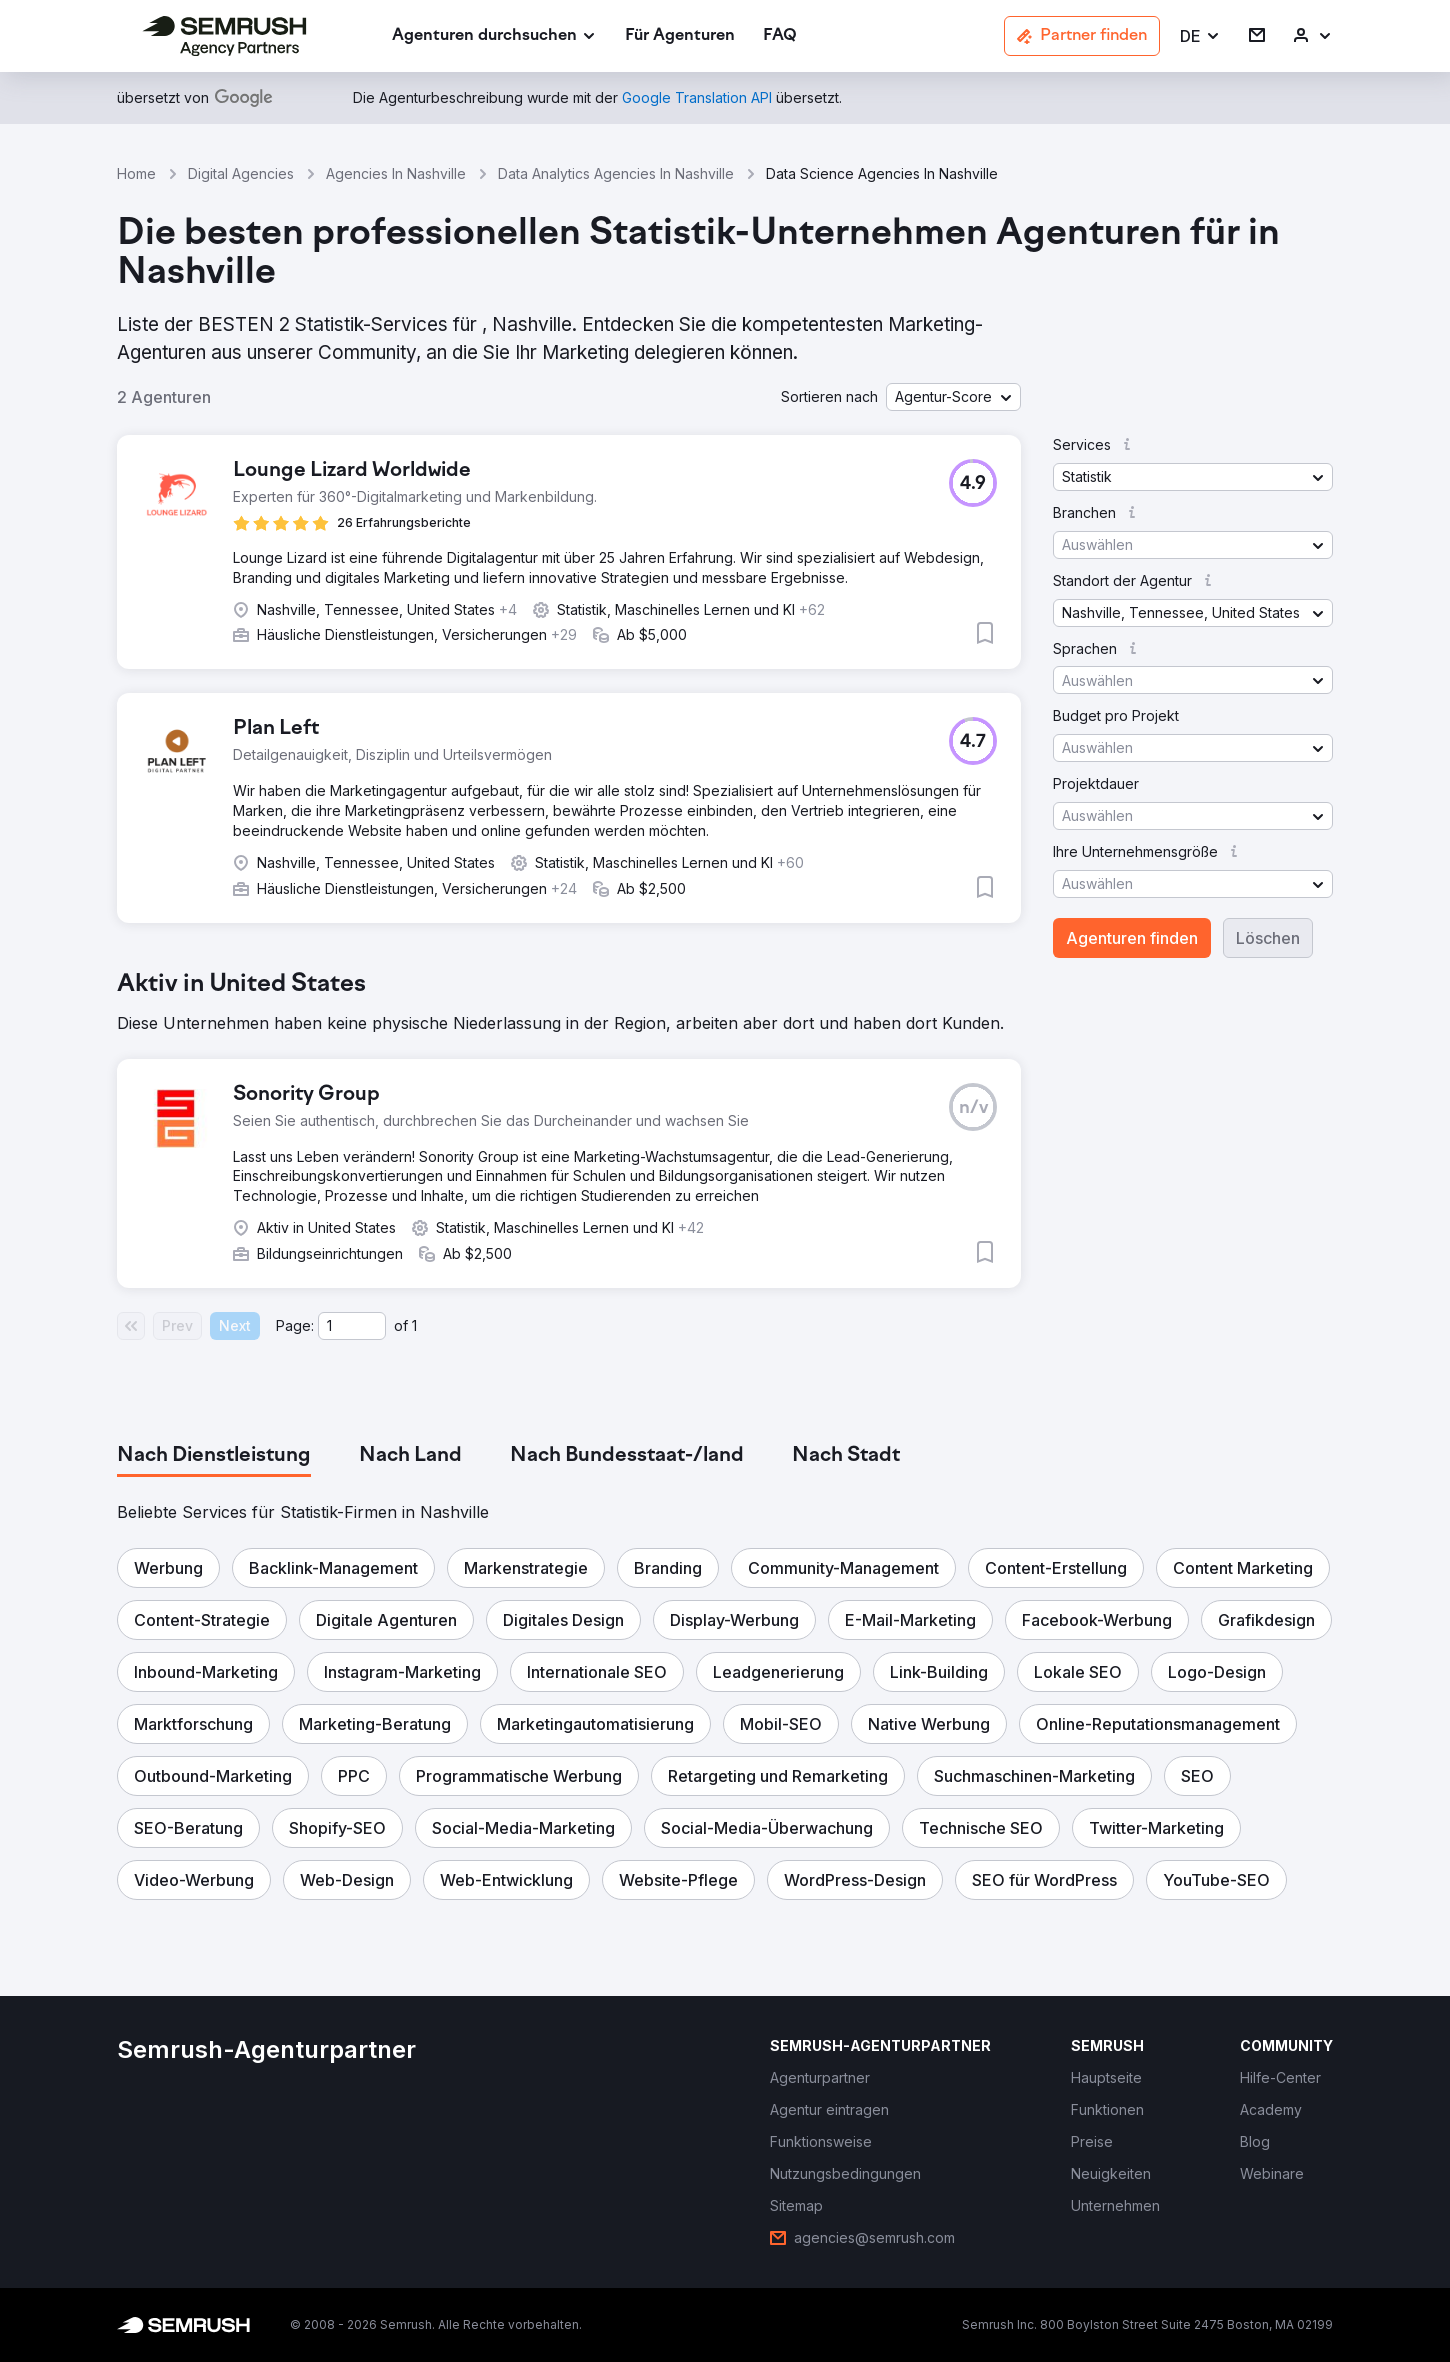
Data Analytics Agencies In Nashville (616, 173)
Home (136, 173)
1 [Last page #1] (414, 1325)
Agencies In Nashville (396, 173)
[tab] (214, 1456)
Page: (295, 1325)
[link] (680, 36)
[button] (1200, 36)
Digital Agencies (241, 173)
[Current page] (352, 1326)
